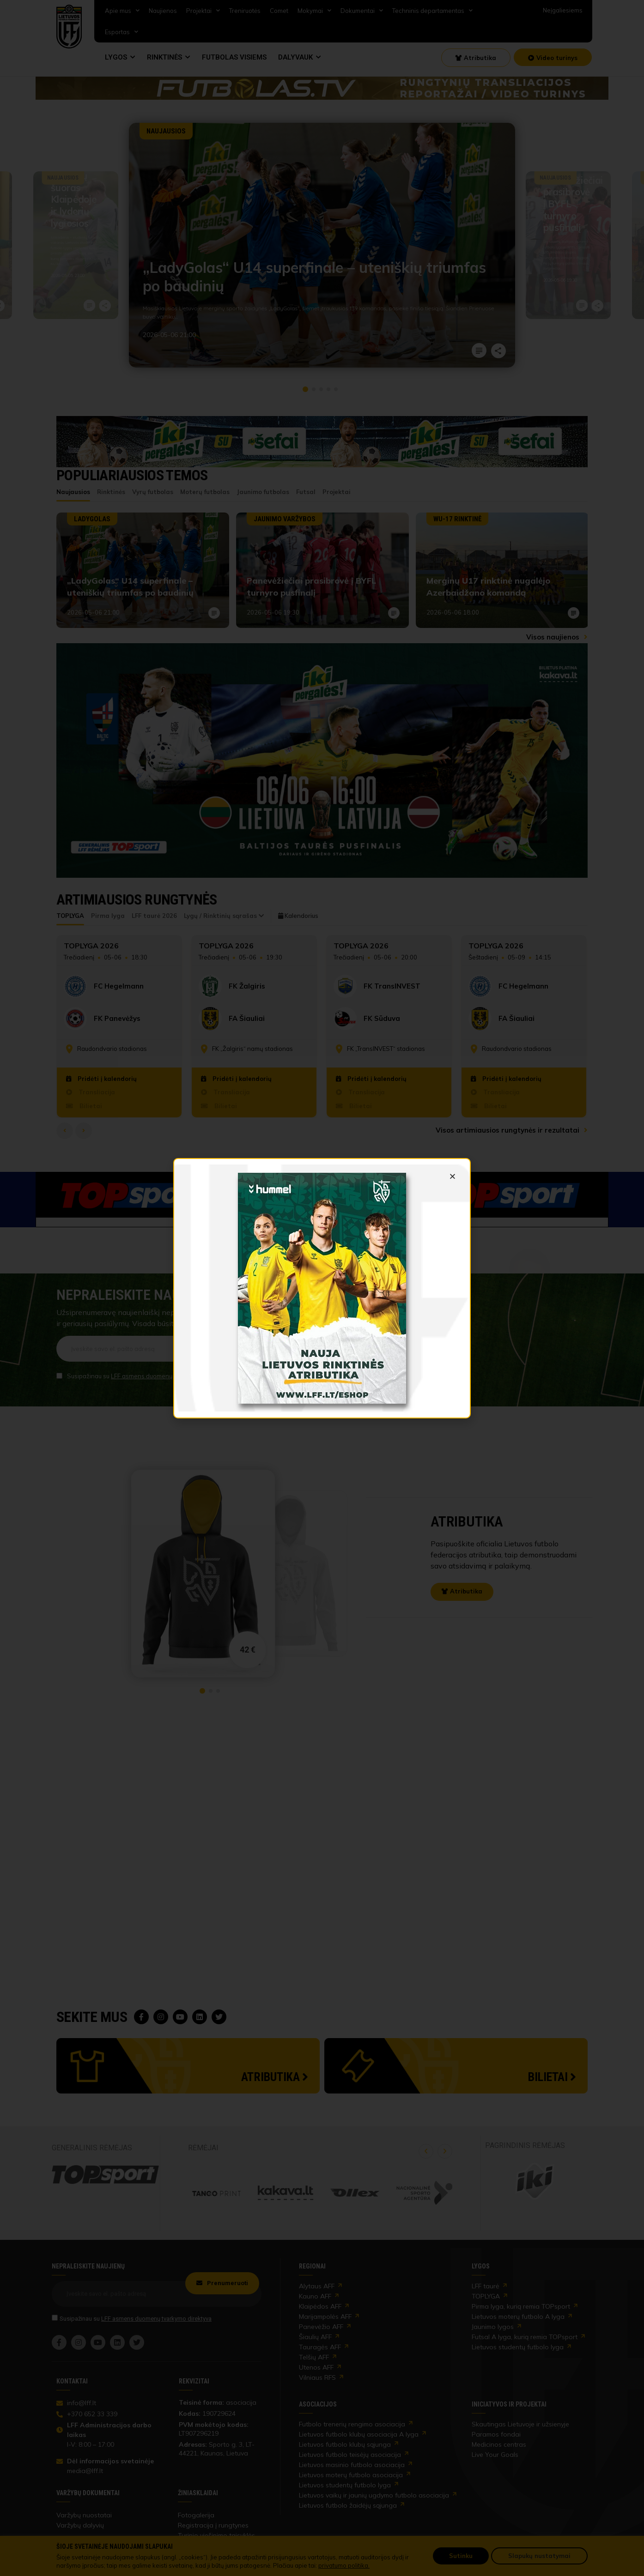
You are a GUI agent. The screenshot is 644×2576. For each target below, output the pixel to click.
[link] (322, 1288)
